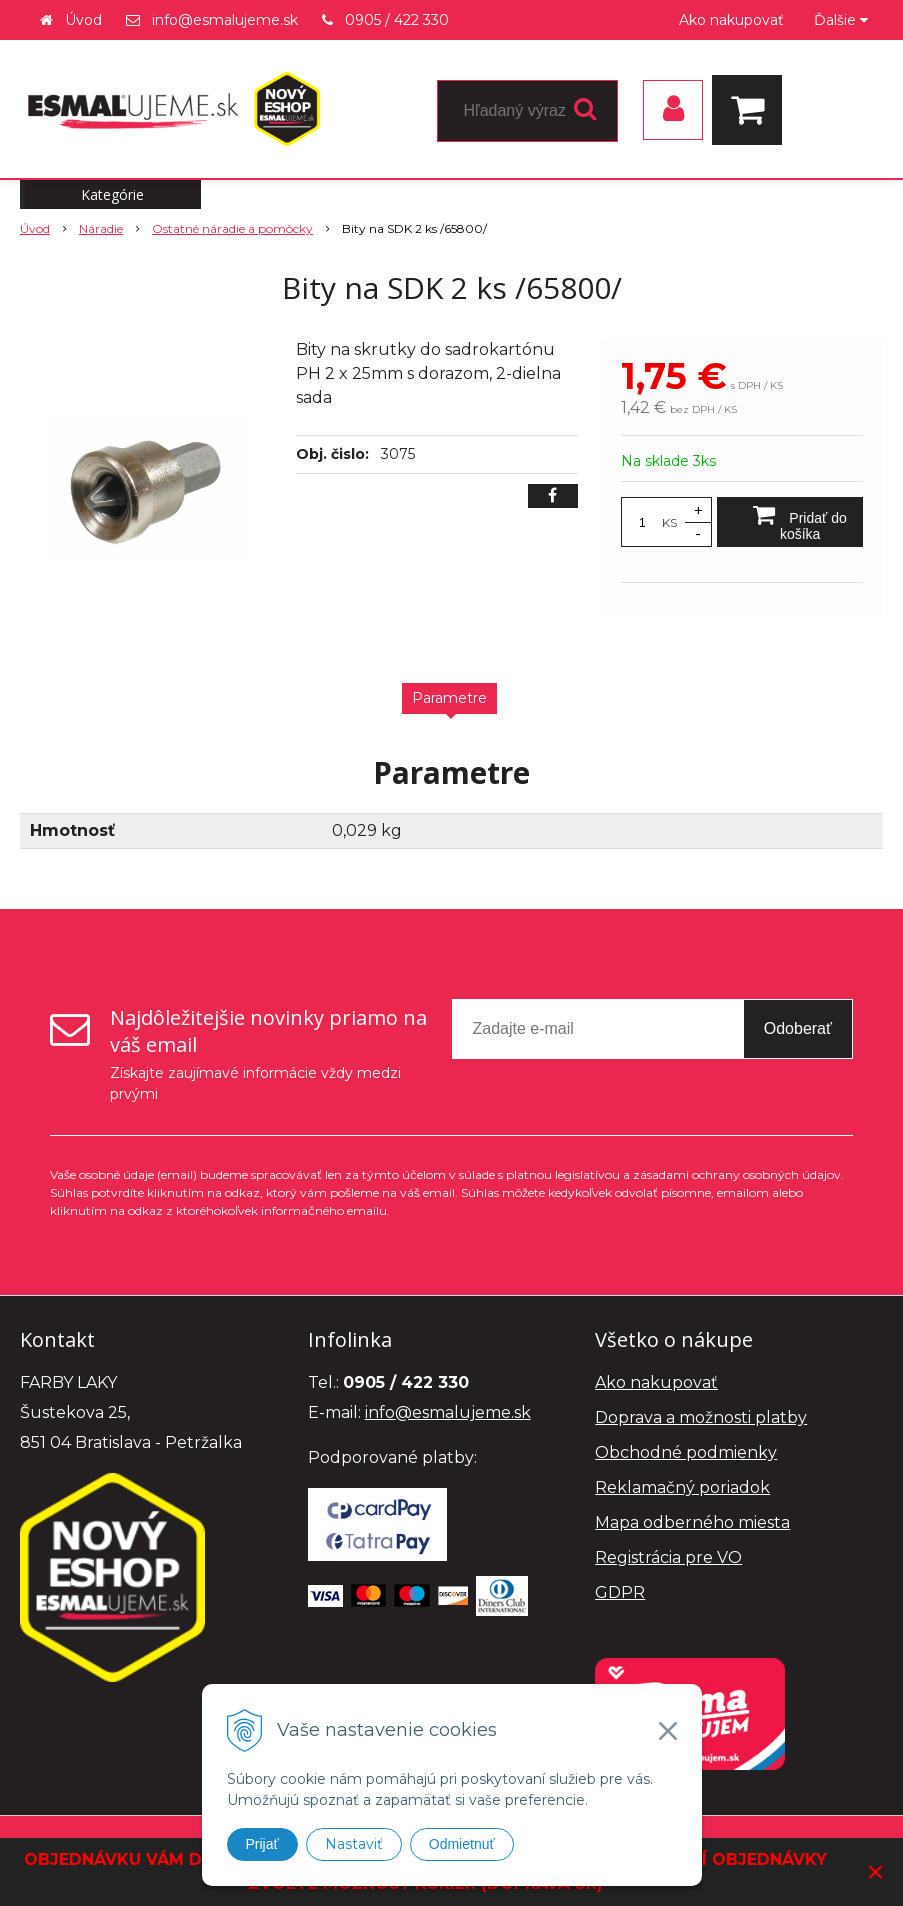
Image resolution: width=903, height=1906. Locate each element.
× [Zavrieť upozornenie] (876, 1871)
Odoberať (798, 1028)
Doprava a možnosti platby (701, 1417)
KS (669, 522)
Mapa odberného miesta (692, 1522)
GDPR (620, 1592)
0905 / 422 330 (397, 20)
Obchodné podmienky (686, 1452)
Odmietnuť (462, 1844)
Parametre (449, 698)
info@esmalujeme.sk (225, 20)
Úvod (83, 20)
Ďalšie (841, 20)
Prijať (262, 1844)
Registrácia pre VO (668, 1557)
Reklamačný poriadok (682, 1487)
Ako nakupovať (731, 20)
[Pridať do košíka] (790, 522)
